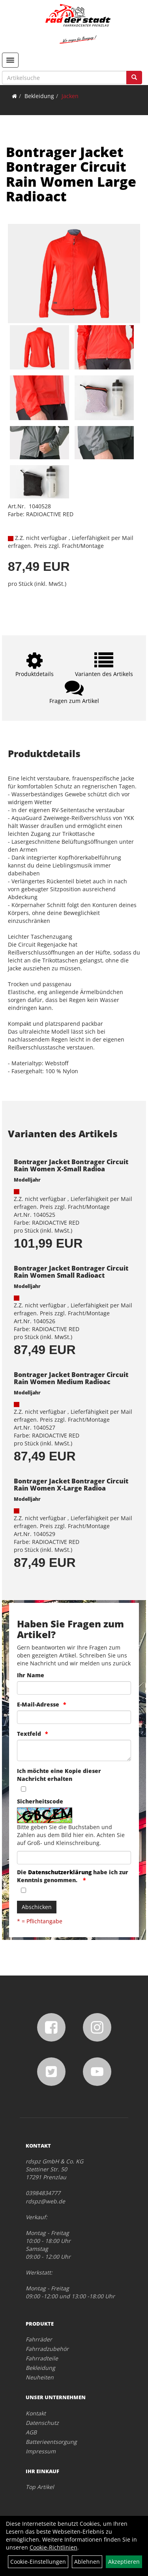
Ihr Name (30, 1675)
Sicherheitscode (40, 1801)
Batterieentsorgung (51, 2441)
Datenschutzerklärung (60, 1872)
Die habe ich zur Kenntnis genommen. (72, 1876)
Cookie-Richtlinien (53, 2547)
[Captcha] (74, 1857)
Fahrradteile (42, 2358)
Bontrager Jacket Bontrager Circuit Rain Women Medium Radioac (71, 1378)
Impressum (41, 2451)
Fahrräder (39, 2339)
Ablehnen (87, 2561)
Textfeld (29, 1733)
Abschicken (37, 1907)
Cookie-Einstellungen (38, 2561)
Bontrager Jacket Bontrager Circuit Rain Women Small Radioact (71, 1272)
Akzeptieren (124, 2561)
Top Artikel (40, 2487)
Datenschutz (42, 2422)
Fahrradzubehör (47, 2348)
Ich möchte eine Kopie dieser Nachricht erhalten (59, 1774)
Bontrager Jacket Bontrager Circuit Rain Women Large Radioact (71, 174)
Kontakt (36, 2413)
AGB (31, 2432)
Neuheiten (40, 2377)
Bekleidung (39, 96)
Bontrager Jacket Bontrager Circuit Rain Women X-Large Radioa (71, 1485)
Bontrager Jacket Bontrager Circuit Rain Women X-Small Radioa (71, 1165)
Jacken (70, 96)
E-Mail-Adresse (38, 1704)
